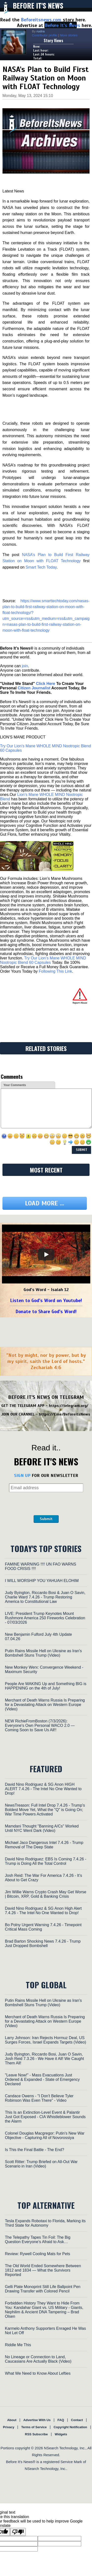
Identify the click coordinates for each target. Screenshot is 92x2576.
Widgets (61, 2434)
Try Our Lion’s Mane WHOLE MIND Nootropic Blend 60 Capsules (43, 960)
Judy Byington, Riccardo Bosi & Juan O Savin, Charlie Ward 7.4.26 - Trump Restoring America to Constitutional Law (45, 1597)
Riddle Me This (18, 2345)
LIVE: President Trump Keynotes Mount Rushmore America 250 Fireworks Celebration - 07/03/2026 (45, 1617)
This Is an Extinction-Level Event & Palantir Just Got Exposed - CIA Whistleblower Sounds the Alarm (45, 2116)
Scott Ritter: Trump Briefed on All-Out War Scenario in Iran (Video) (41, 2164)
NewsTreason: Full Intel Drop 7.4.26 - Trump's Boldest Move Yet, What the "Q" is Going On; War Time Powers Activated (45, 1809)
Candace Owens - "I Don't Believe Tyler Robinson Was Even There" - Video (39, 2098)
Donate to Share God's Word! (46, 1311)
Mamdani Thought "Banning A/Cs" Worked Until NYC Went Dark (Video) (42, 1828)
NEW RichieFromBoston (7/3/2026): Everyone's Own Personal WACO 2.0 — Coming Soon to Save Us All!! (40, 1725)
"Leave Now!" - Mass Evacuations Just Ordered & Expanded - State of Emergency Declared (42, 2079)
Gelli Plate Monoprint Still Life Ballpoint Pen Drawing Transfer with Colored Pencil (42, 2289)
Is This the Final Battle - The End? (34, 2150)
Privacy (8, 2427)
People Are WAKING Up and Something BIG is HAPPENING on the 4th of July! (45, 1686)
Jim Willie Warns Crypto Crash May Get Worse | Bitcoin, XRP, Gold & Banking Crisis (45, 1894)
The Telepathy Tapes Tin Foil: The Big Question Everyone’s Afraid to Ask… (37, 2239)
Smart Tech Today (41, 567)
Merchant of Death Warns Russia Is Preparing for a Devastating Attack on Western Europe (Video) (45, 1704)
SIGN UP (22, 1475)
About (11, 2420)
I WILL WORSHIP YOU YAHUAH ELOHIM (42, 1581)
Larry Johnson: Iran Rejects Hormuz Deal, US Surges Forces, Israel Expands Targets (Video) (45, 2040)
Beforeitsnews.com (41, 20)
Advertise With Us (37, 2420)
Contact (77, 2420)
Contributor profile (44, 35)
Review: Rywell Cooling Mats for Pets (37, 2254)
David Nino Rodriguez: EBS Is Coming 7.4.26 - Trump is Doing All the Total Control (45, 1861)
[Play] (46, 1254)
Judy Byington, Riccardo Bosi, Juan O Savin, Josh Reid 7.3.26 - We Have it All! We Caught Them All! (44, 2058)
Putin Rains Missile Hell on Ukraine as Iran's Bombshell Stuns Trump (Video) (43, 1653)
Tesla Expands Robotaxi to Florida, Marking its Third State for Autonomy (45, 2223)
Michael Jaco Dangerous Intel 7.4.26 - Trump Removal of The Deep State (44, 1844)
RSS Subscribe (36, 2434)
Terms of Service (34, 2427)
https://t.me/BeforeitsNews (64, 1414)
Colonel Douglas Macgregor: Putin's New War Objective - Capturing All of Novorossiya (44, 2135)
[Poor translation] (18, 2532)
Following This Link (55, 971)
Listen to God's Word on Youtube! (46, 1300)
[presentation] (46, 1503)
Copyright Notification (70, 2427)
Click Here (45, 683)
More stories (69, 35)
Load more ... (44, 1203)
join (25, 666)
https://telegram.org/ (68, 1405)
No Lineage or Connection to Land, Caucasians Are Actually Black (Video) (38, 2359)
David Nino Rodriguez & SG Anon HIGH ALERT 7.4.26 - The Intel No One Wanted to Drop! (43, 1788)
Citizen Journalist (34, 688)
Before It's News (38, 5)
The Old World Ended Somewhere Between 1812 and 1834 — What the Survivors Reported (43, 2270)
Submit (46, 1518)
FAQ (60, 2420)
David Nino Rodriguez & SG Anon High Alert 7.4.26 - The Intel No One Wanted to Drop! (43, 1910)
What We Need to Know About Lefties (37, 2373)
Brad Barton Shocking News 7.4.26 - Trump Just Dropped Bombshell (43, 1943)
